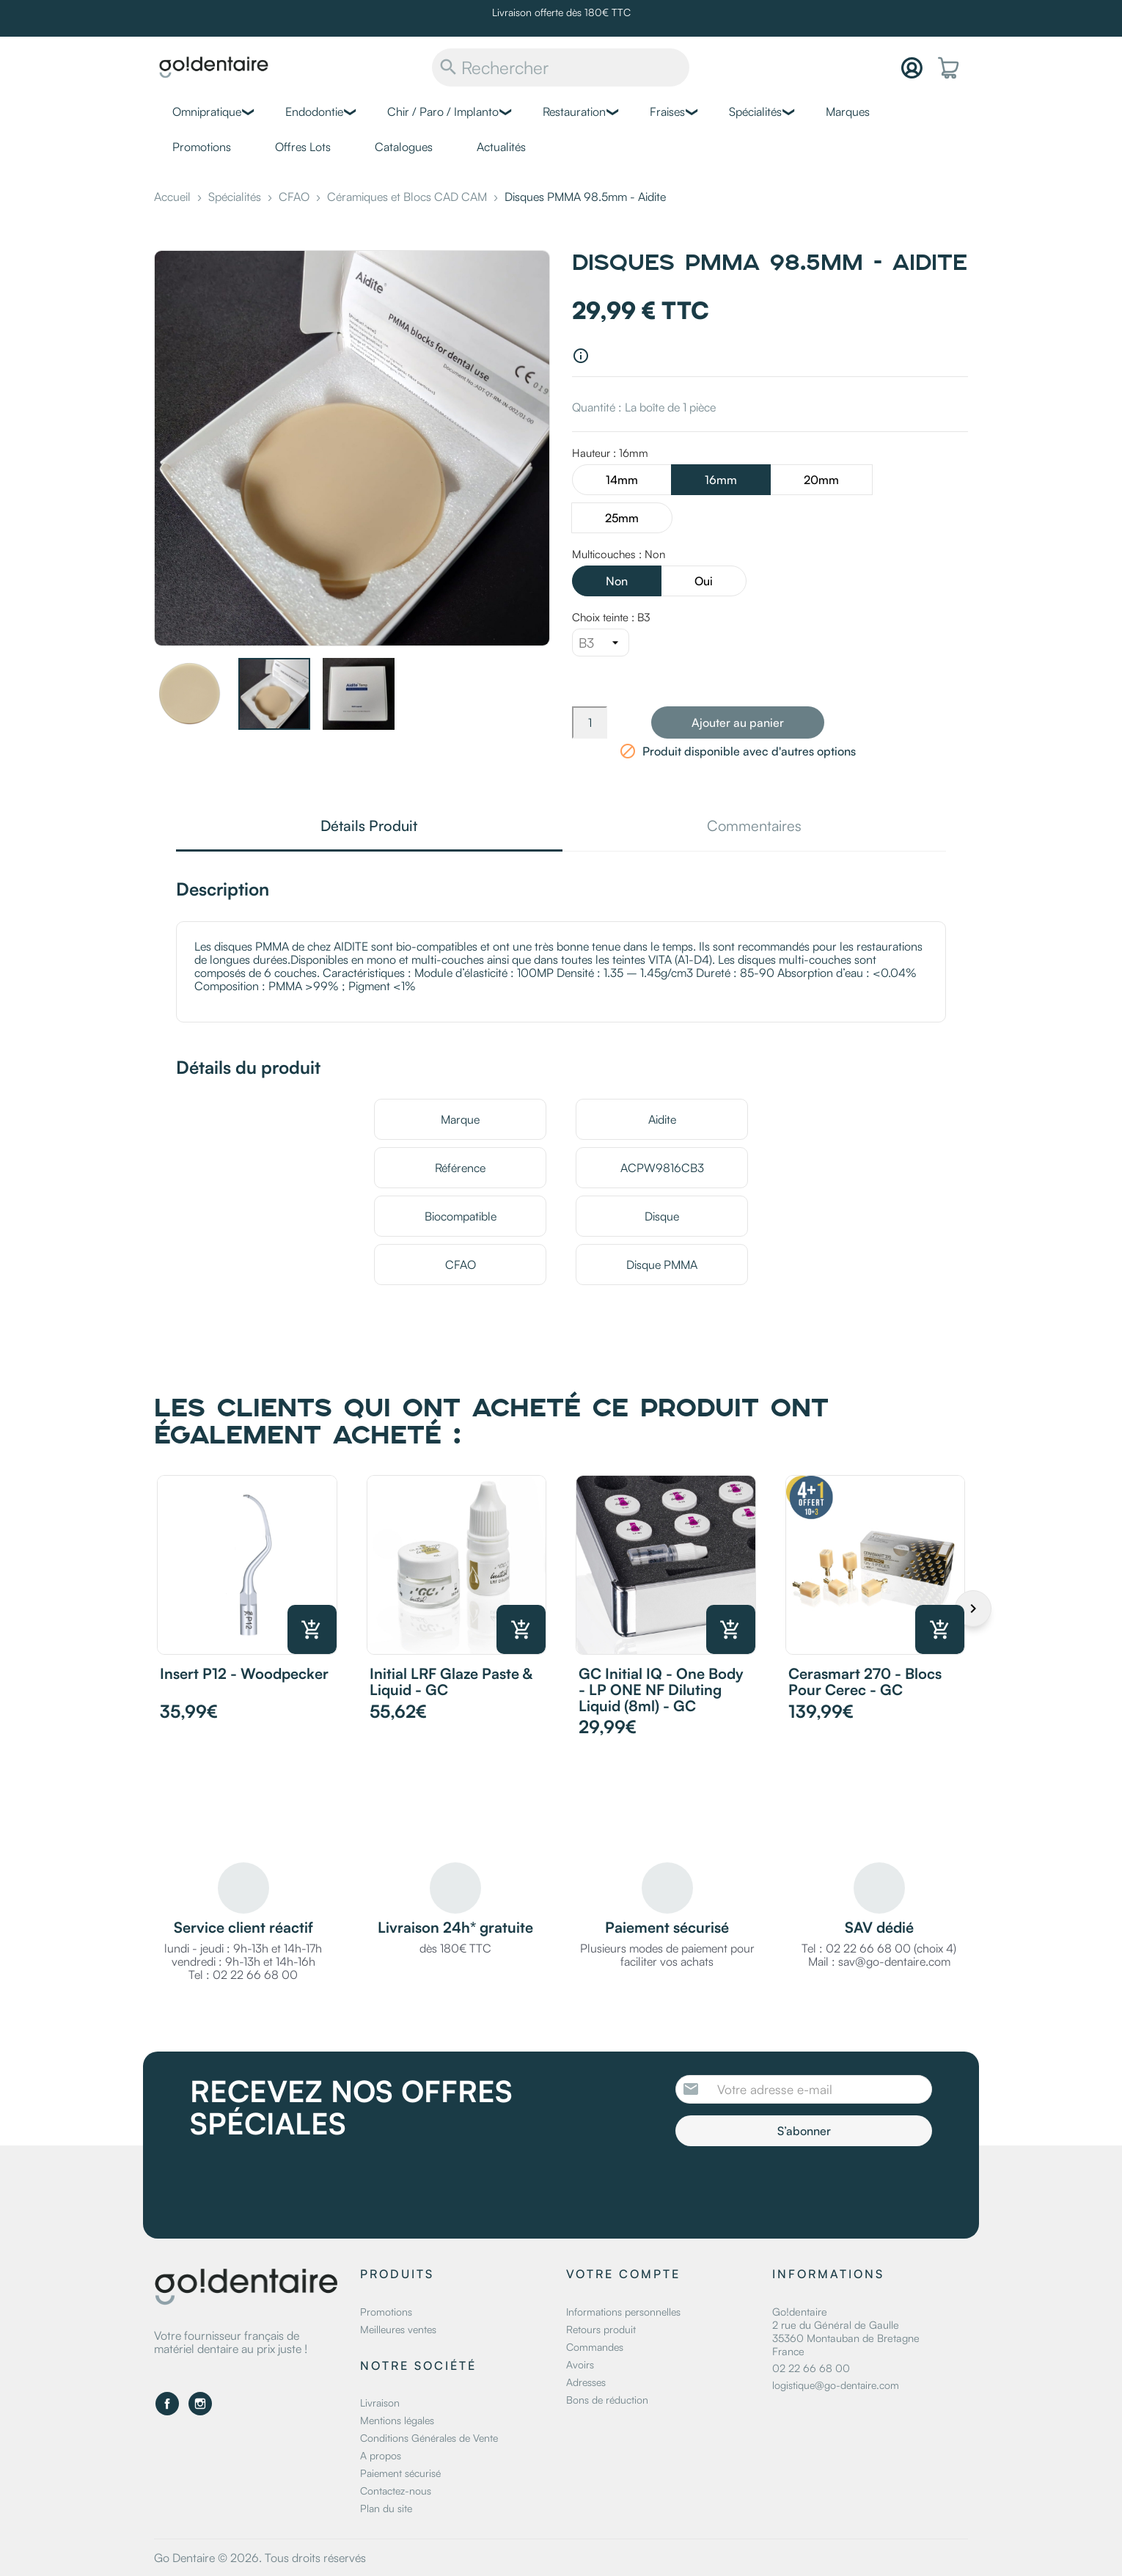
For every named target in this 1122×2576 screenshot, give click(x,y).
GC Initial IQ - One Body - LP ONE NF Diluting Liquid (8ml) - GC (661, 1689)
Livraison (380, 2402)
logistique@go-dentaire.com (835, 2385)
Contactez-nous (395, 2490)
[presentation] (797, 2186)
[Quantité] (589, 722)
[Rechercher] (560, 67)
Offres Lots (303, 146)
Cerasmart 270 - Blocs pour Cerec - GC (865, 1681)
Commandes (594, 2347)
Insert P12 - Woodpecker (244, 1673)
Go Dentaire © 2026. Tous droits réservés (260, 2557)
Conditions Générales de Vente (429, 2438)
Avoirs (580, 2364)
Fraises (667, 111)
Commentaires (754, 827)
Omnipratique (206, 111)
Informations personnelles (623, 2311)
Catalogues (404, 146)
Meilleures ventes (398, 2329)
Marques (848, 111)
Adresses (586, 2382)
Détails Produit (368, 827)
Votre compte (623, 2273)
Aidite (662, 1119)
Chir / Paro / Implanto (443, 111)
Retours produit (601, 2329)
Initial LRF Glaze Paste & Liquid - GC (451, 1681)
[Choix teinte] (600, 642)
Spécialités (755, 111)
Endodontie (314, 111)
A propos (380, 2455)
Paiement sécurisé (400, 2473)
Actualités (501, 146)
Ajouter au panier (738, 722)
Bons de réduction (607, 2399)
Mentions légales (397, 2420)
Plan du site (386, 2508)
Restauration (574, 111)
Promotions (201, 146)
